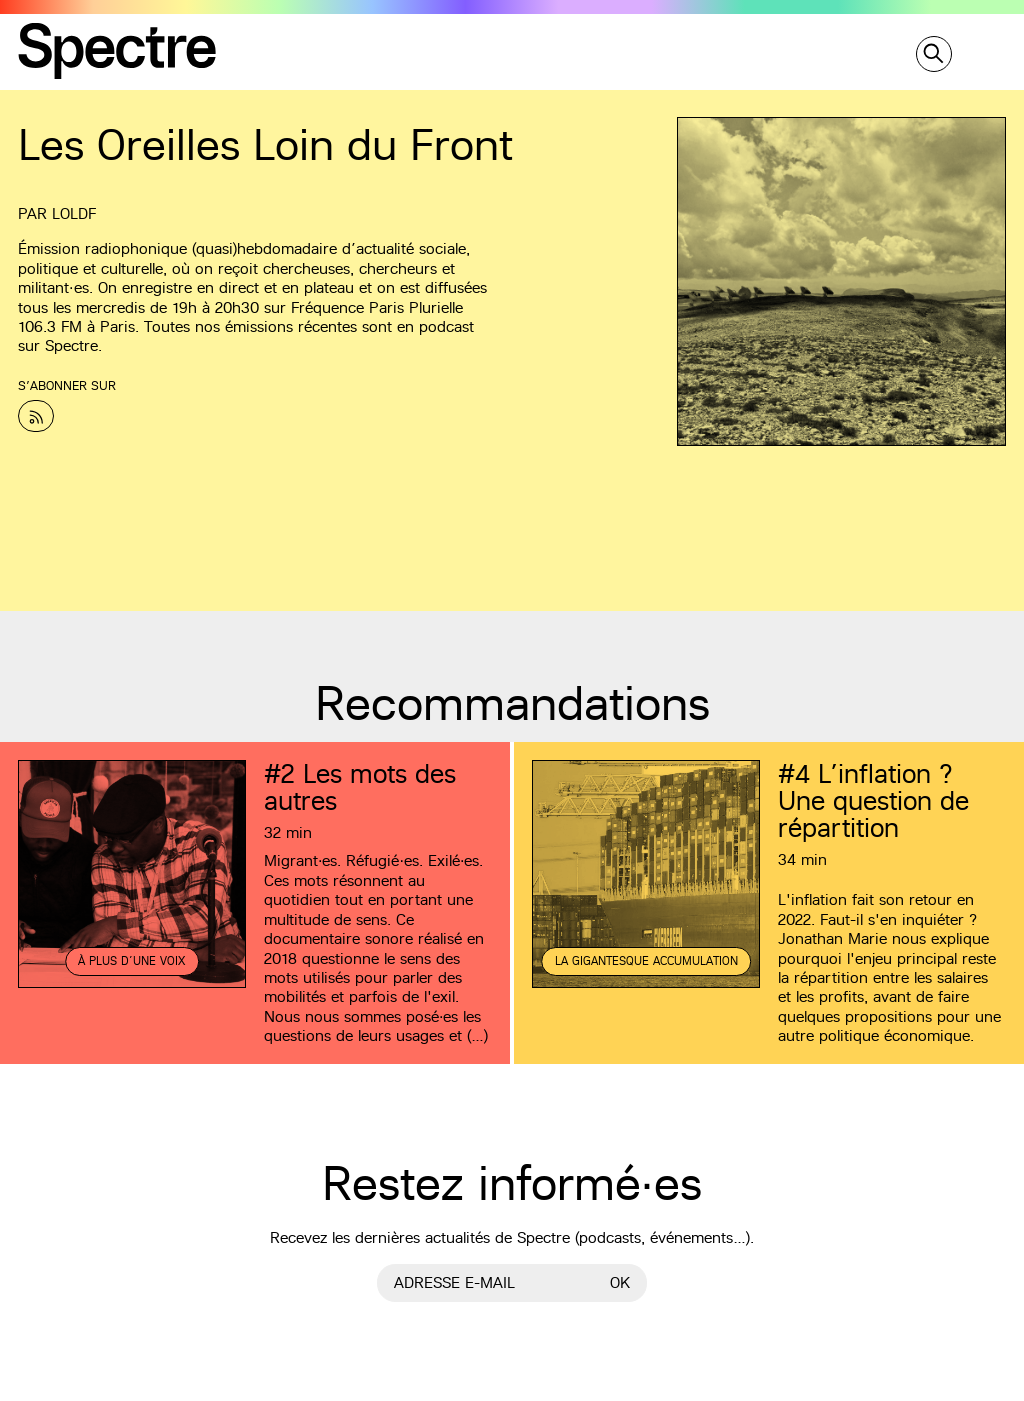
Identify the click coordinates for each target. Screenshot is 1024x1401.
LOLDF (74, 213)
